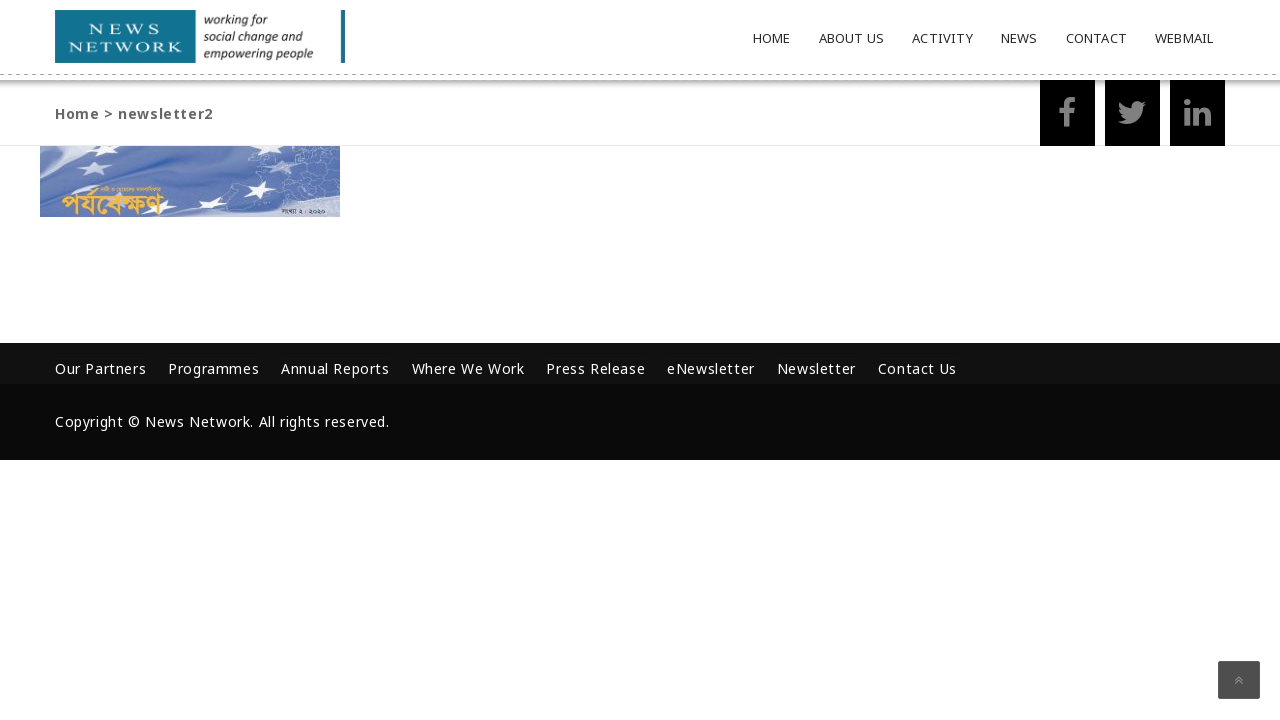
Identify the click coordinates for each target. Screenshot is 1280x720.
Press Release (595, 368)
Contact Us (917, 368)
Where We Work (468, 368)
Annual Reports (335, 368)
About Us (852, 38)
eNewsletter (711, 368)
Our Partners (100, 368)
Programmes (213, 368)
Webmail (1184, 38)
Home (772, 38)
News (1019, 38)
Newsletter (816, 368)
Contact (1096, 38)
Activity (942, 38)
